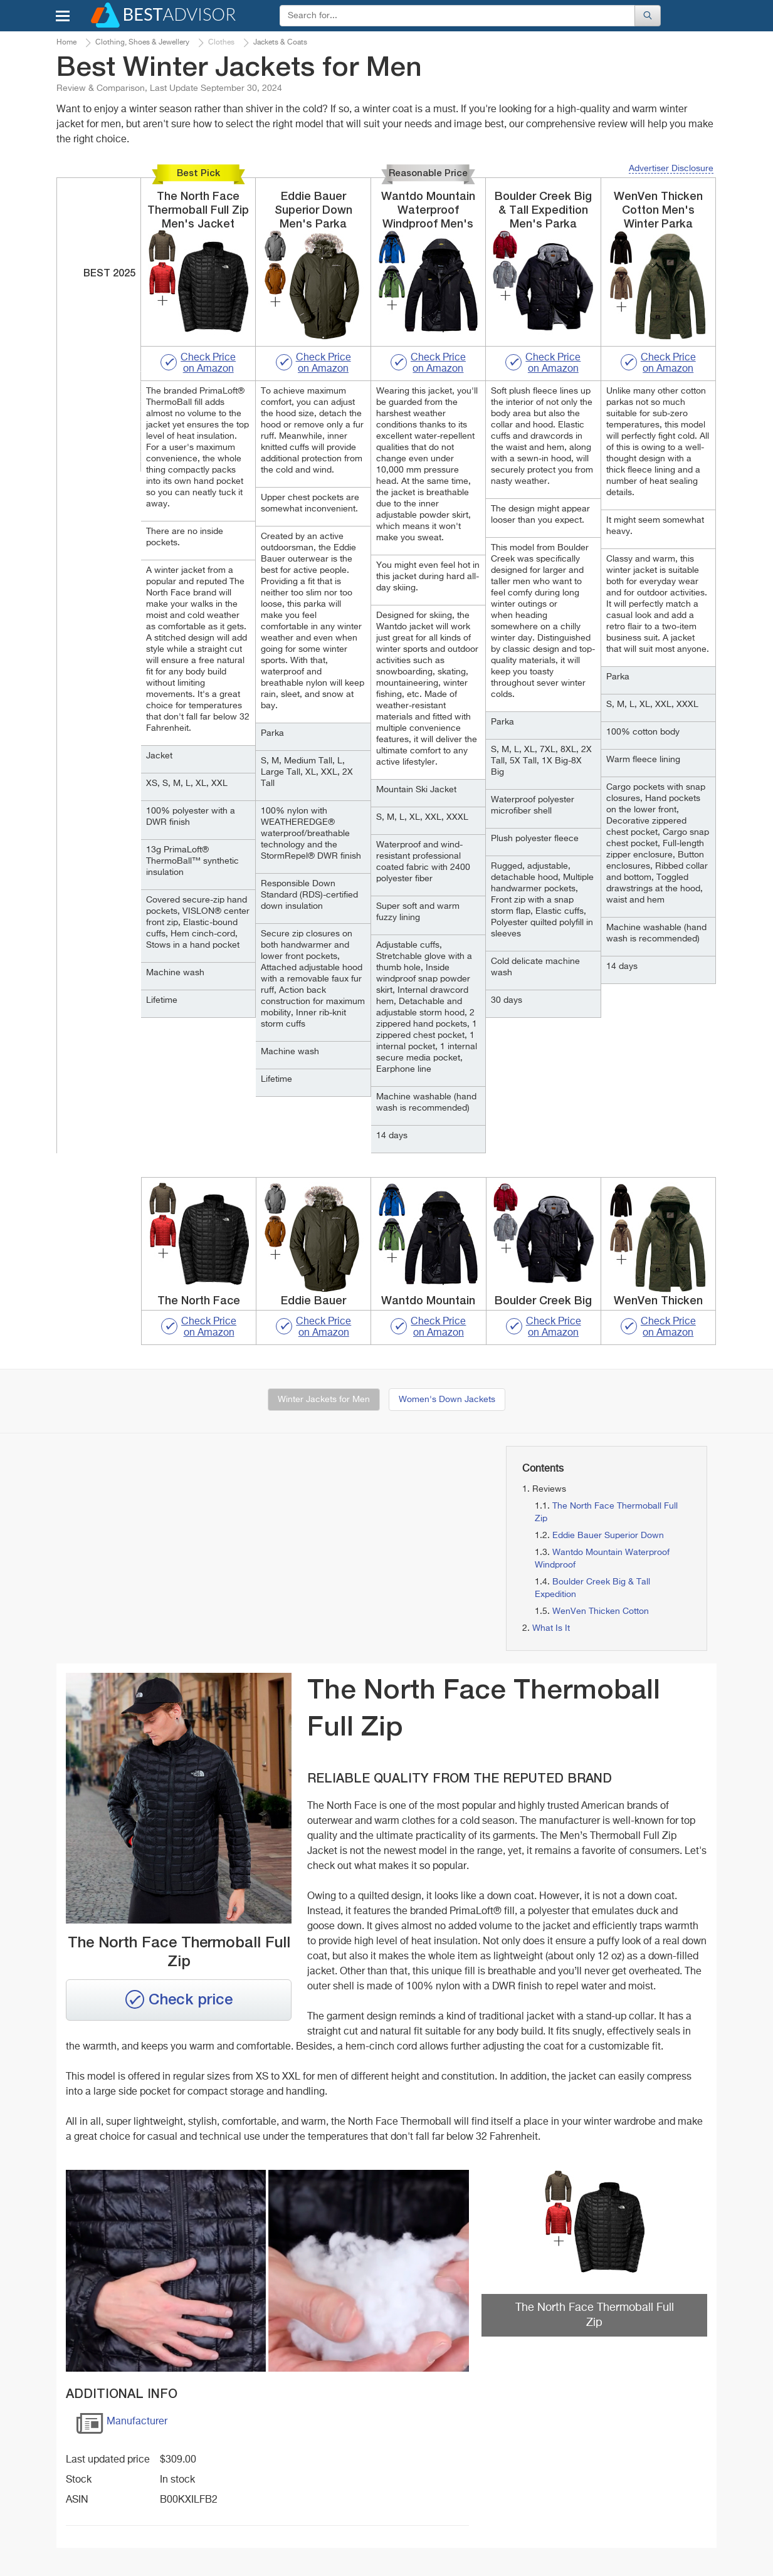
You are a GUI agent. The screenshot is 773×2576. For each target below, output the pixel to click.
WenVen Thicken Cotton (600, 1611)
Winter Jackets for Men (324, 1399)
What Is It (551, 1628)
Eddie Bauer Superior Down (608, 1535)
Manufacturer (121, 2425)
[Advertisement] (161, 1533)
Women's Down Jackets (447, 1399)
